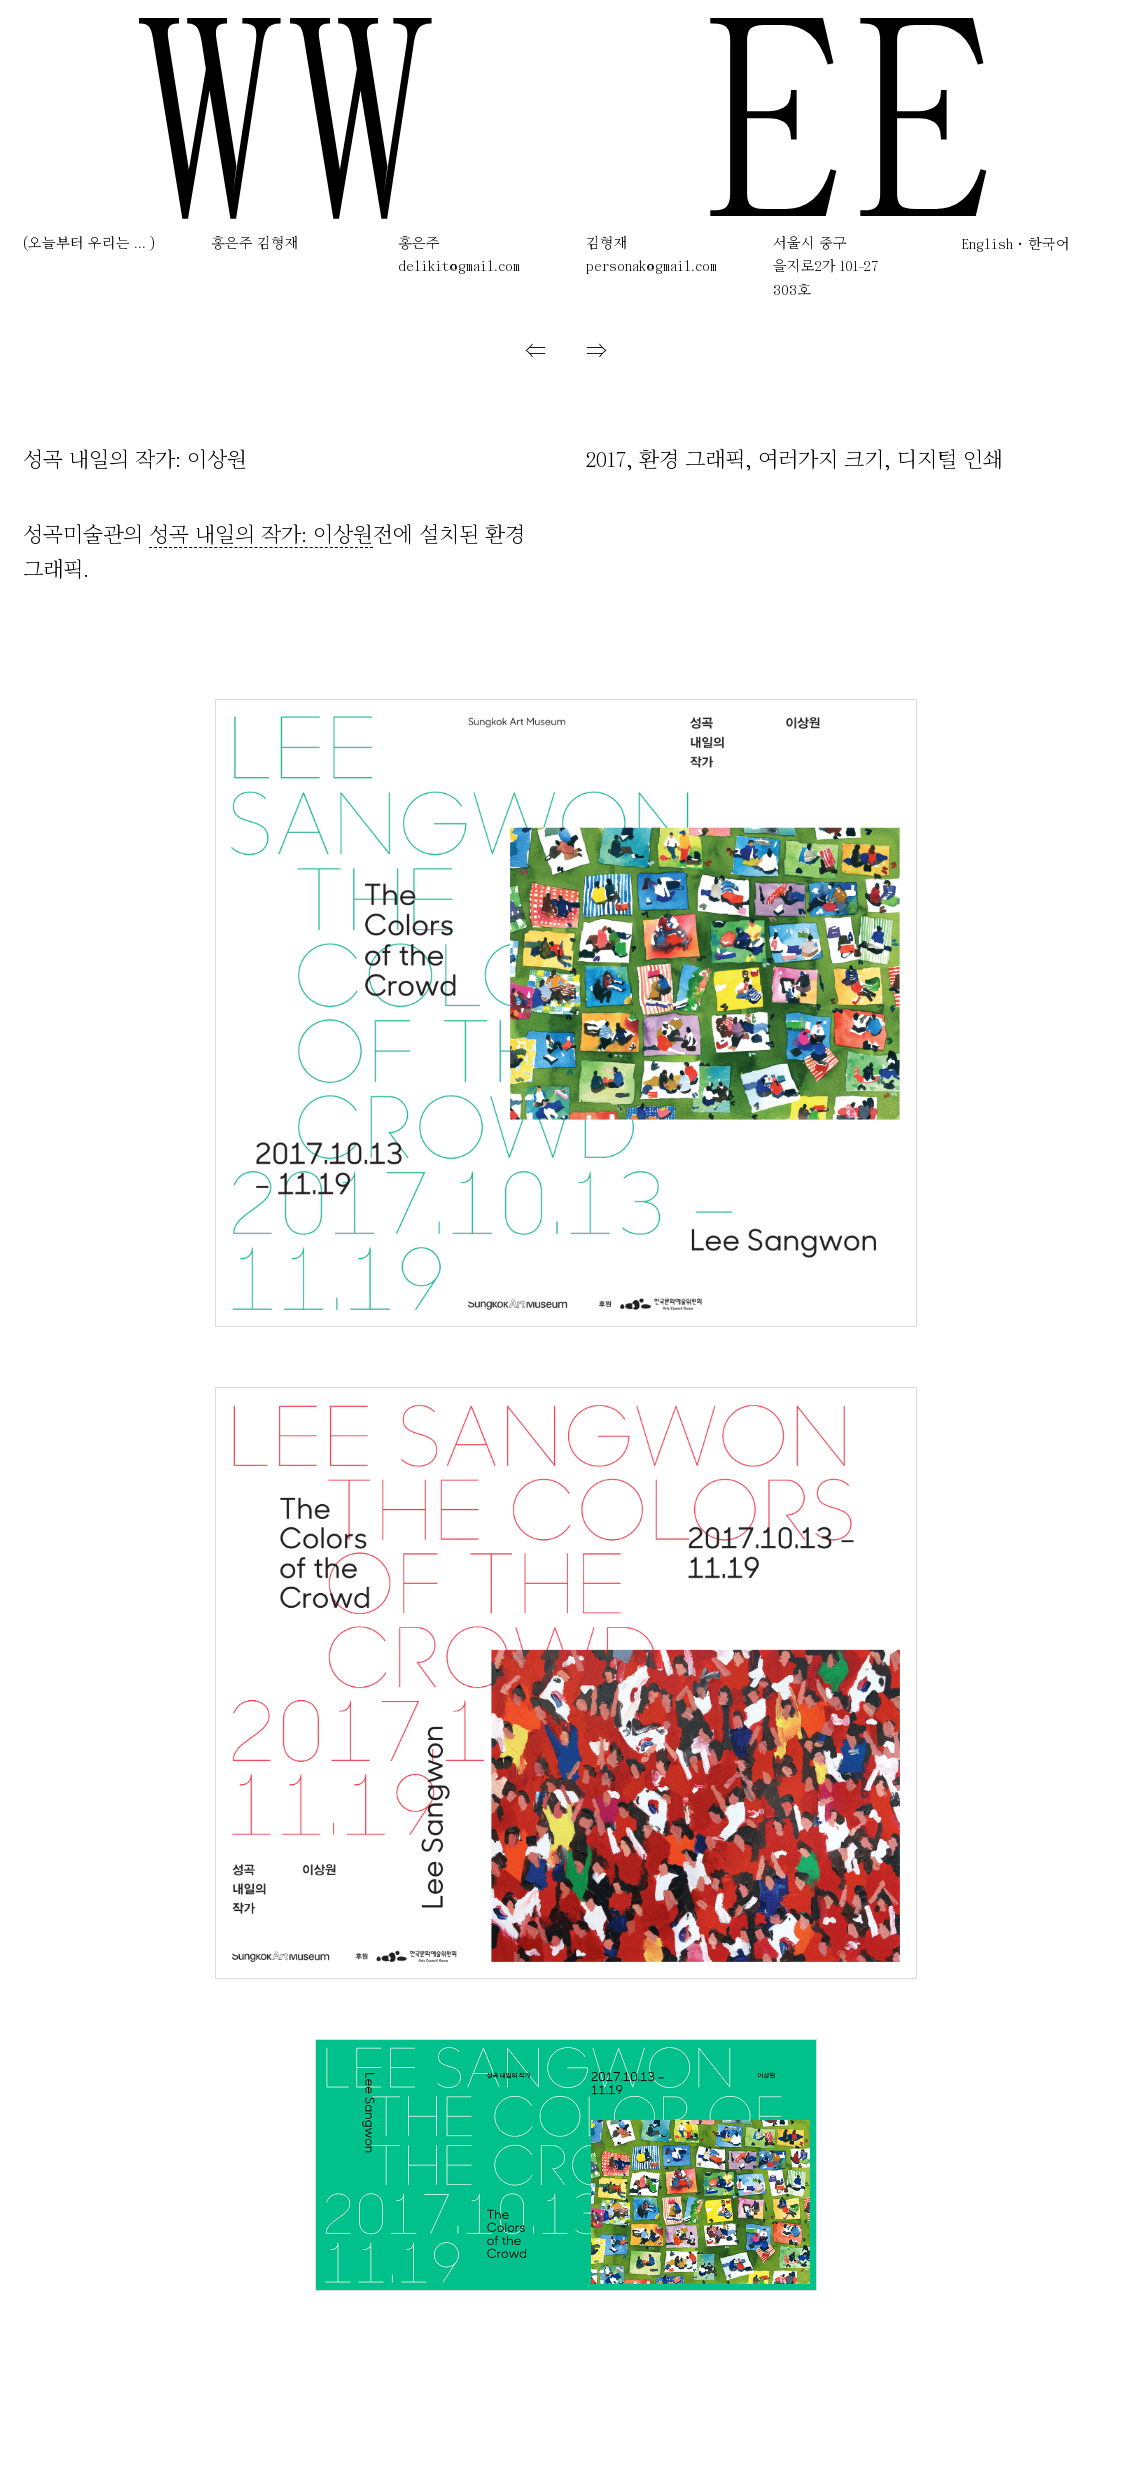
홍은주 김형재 (255, 244)
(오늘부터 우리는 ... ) (89, 244)
